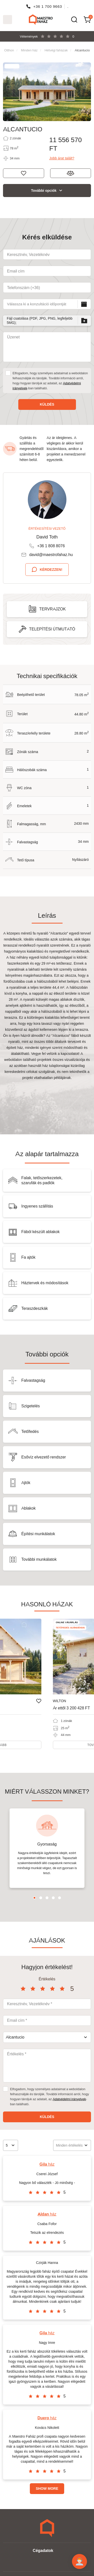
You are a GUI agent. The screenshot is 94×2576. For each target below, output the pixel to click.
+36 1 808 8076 (51, 545)
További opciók (44, 190)
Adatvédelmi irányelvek (69, 2099)
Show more (47, 2488)
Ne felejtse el (23, 173)
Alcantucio (82, 50)
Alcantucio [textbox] (15, 2037)
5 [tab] (59, 1897)
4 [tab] (53, 1897)
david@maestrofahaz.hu (51, 554)
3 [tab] (47, 1897)
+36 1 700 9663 (47, 6)
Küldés (47, 404)
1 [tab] (34, 1897)
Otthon (9, 50)
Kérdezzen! (51, 569)
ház (46, 2164)
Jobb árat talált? (61, 158)
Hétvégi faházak (56, 50)
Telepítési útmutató (52, 629)
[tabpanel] (47, 1848)
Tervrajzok (52, 609)
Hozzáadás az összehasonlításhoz (70, 173)
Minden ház (29, 50)
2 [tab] (40, 1897)
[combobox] (47, 2037)
